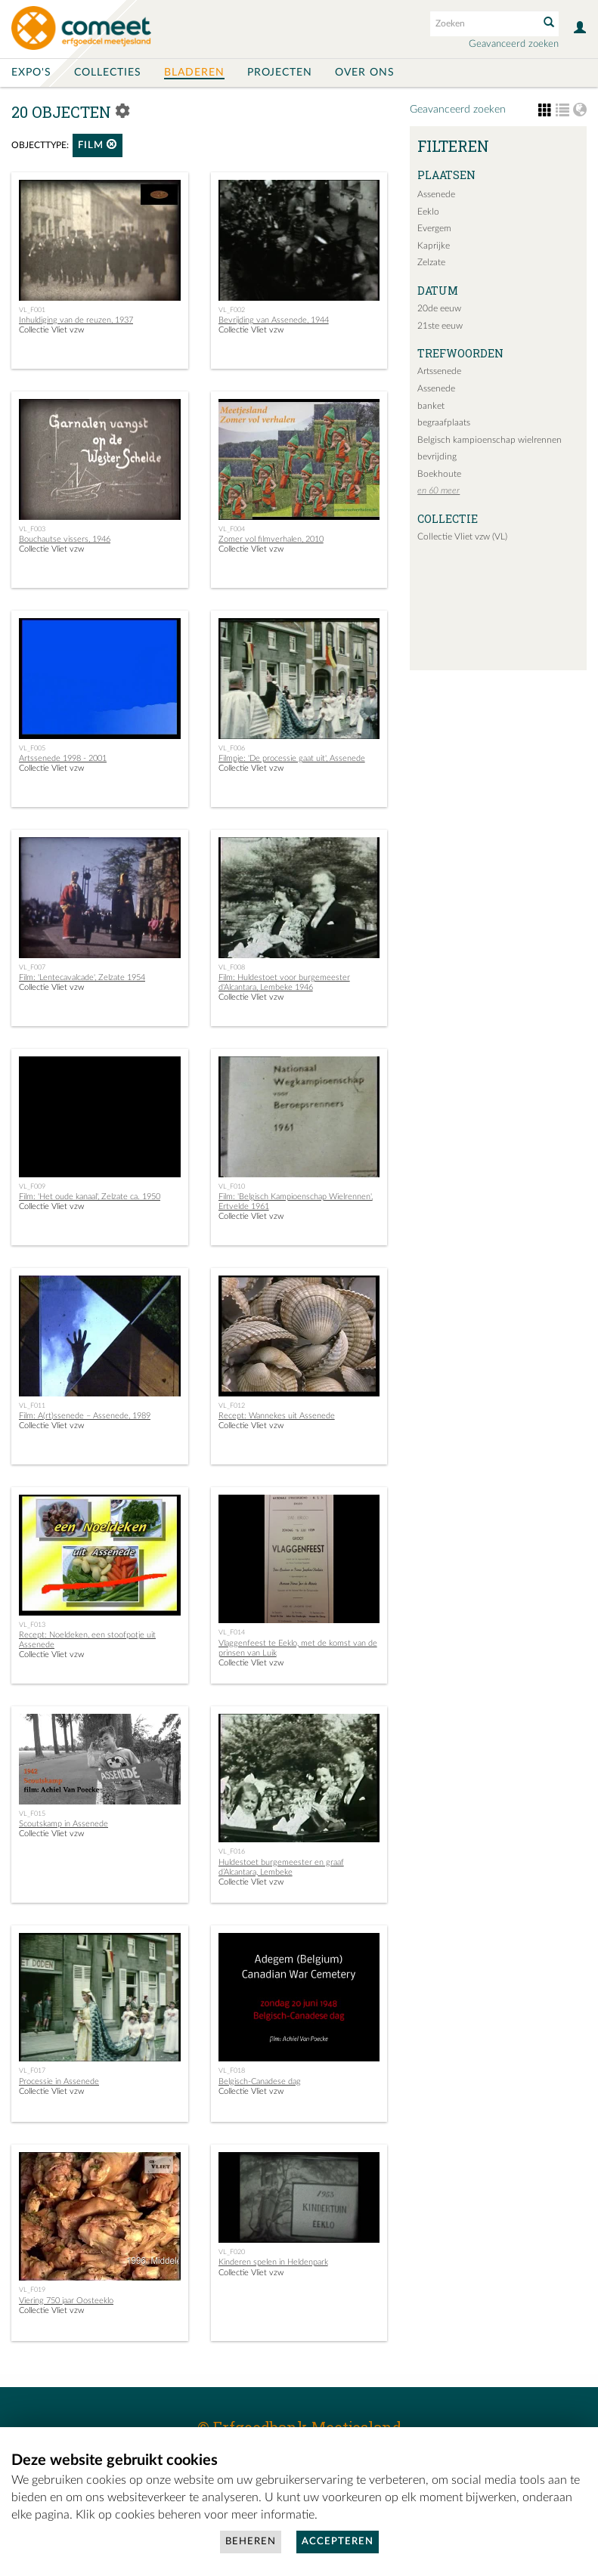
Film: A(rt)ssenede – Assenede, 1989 (84, 1416)
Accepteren (337, 2542)
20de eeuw (439, 308)
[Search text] (483, 23)
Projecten (279, 72)
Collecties (107, 72)
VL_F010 (231, 1186)
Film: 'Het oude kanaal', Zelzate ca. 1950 (89, 1196)
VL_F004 (231, 529)
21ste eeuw (440, 325)
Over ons (365, 72)
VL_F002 (231, 310)
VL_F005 (32, 748)
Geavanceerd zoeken (514, 44)
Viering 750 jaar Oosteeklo (66, 2300)
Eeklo (428, 211)
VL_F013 (32, 1624)
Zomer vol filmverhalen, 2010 (271, 539)
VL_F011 (32, 1405)
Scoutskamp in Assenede (63, 1824)
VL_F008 (231, 967)
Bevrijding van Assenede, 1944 (273, 320)
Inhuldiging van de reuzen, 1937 (76, 320)
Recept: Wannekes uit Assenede (276, 1416)
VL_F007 (32, 967)
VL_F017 (32, 2070)
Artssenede (439, 371)
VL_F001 (32, 310)
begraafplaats (443, 422)
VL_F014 (231, 1632)
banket (431, 405)
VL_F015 (32, 1813)
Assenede (436, 194)
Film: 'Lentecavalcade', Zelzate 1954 (82, 977)
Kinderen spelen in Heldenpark (273, 2262)
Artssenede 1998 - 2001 (63, 758)
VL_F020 (231, 2252)
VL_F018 (231, 2070)
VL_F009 (32, 1186)
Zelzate (431, 262)
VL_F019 (32, 2289)
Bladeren (194, 72)
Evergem (434, 228)
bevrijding (437, 456)
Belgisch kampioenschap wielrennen (489, 439)
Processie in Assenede (59, 2081)
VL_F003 (32, 529)
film (97, 144)
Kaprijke (433, 245)
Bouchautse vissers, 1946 (64, 539)
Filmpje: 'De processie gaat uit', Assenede (291, 758)
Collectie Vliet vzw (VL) (462, 536)
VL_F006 (231, 748)
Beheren (250, 2542)
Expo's (31, 72)
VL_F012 (231, 1405)
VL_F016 (231, 1851)
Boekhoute (439, 473)
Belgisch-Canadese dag (259, 2081)
